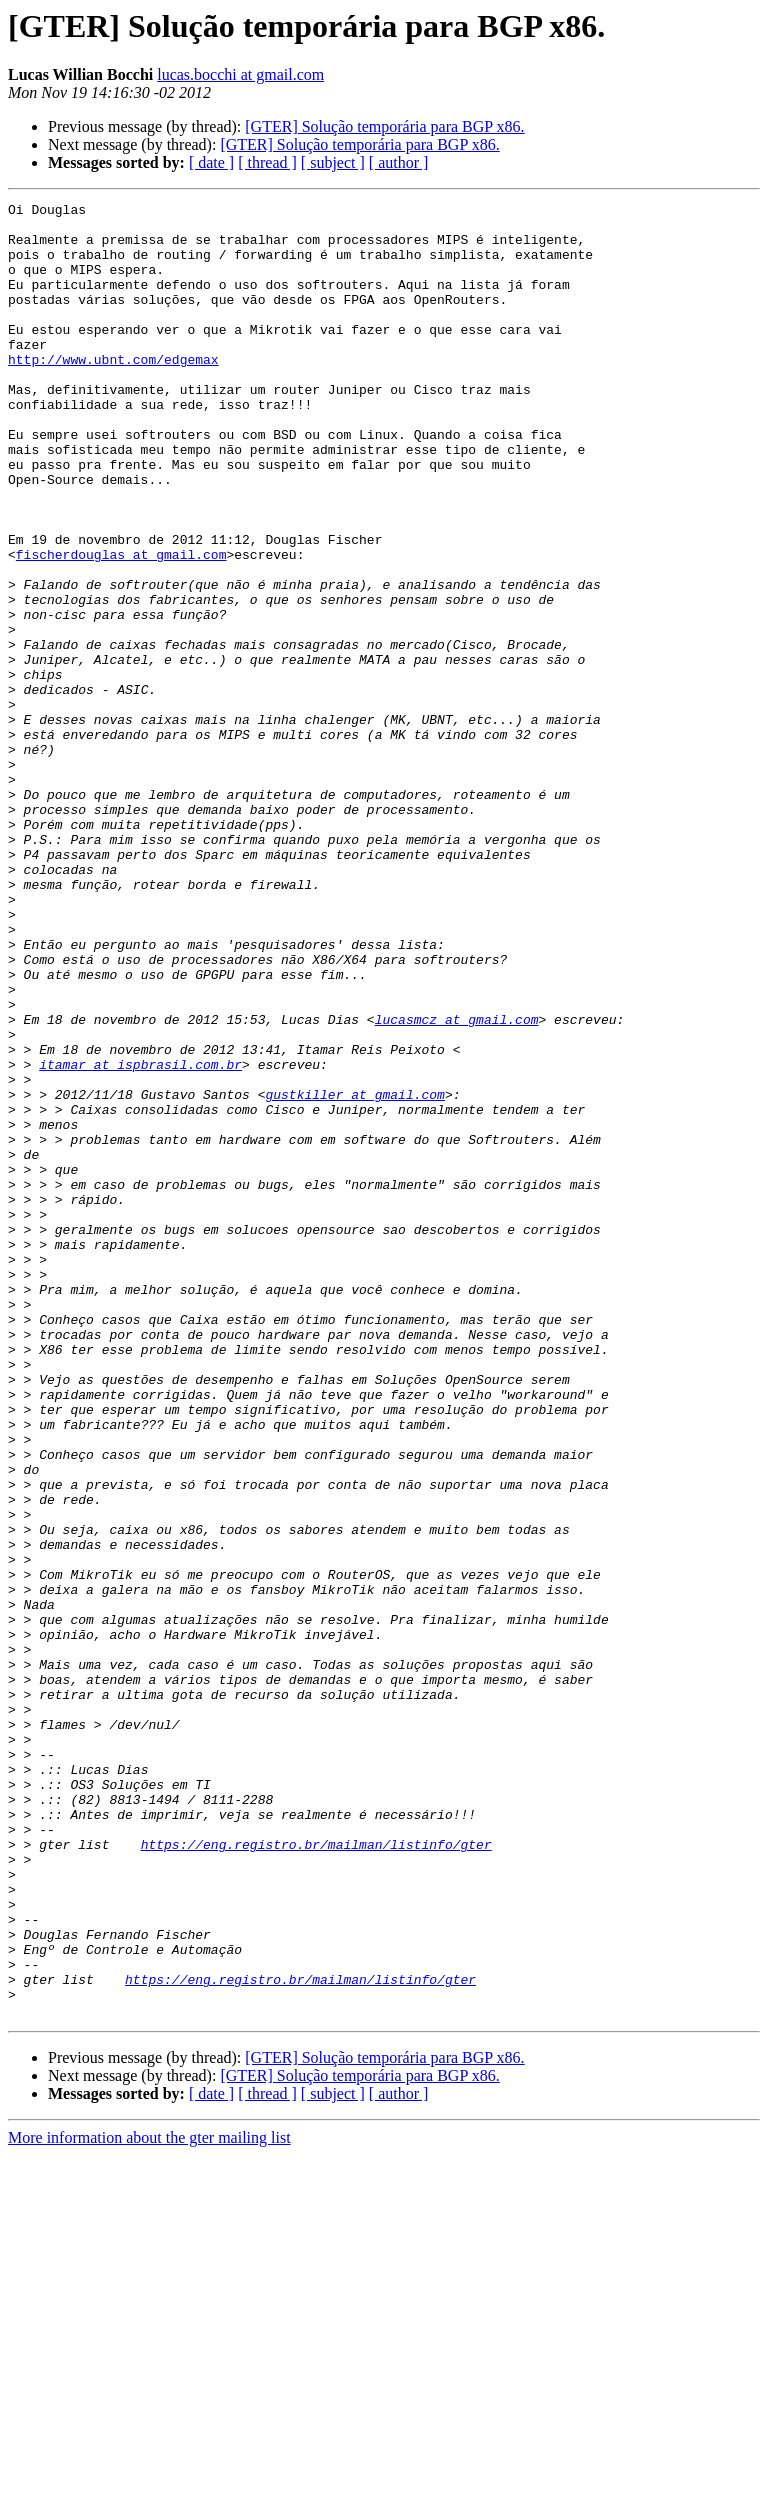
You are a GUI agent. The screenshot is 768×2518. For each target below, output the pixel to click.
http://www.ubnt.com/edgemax (113, 392)
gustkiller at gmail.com (354, 1274)
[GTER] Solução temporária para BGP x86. (384, 126)
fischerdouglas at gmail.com (121, 626)
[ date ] (211, 162)
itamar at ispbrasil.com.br (140, 1238)
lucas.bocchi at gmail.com (240, 74)
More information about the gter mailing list (149, 2500)
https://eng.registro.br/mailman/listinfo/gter (316, 2174)
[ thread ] (267, 162)
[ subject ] (333, 162)
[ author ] (399, 162)
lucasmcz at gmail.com (457, 1184)
